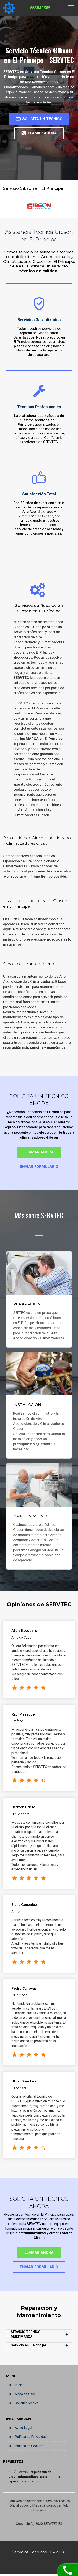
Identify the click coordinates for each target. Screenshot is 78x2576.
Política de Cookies (29, 2448)
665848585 (40, 8)
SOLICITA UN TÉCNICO (39, 119)
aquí (37, 2483)
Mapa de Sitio (25, 2396)
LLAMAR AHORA (39, 133)
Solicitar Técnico (27, 2405)
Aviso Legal (23, 2429)
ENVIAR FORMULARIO (39, 1167)
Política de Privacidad (31, 2439)
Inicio (19, 2387)
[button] (39, 2336)
